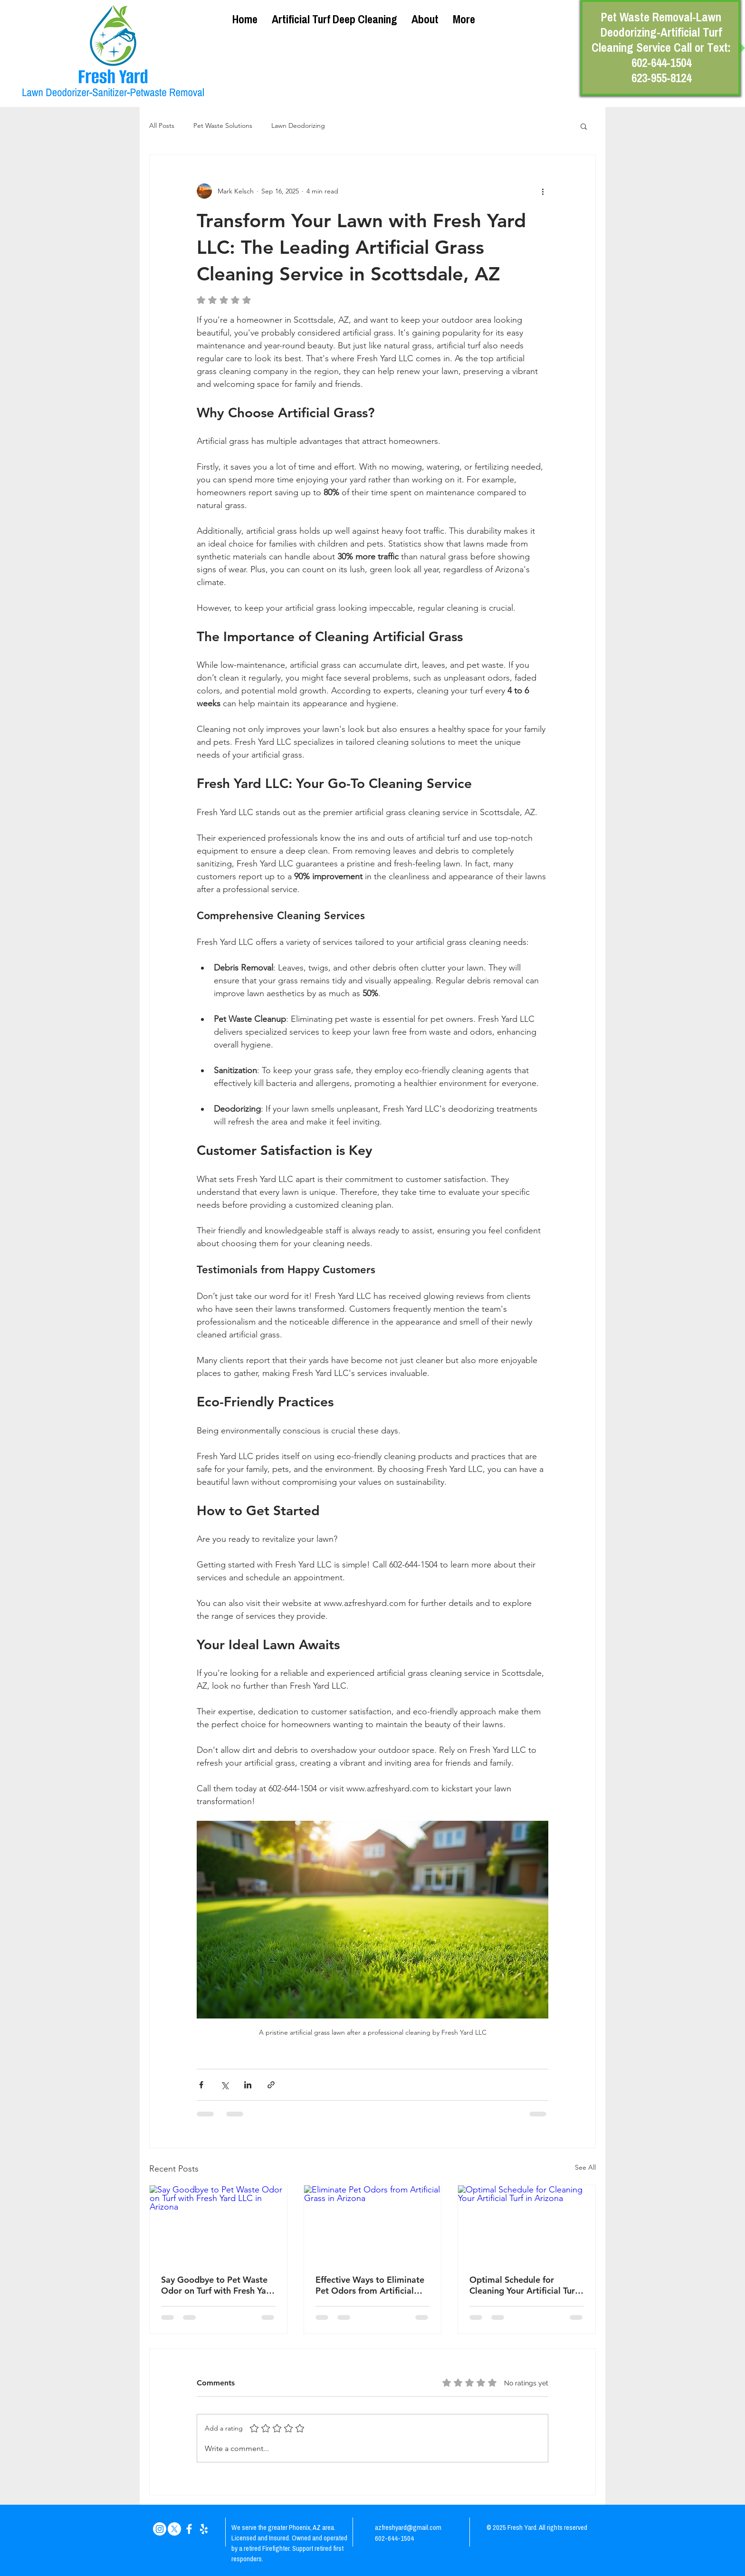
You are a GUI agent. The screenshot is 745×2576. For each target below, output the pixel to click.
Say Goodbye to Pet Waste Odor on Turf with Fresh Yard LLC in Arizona (218, 2285)
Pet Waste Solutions (222, 125)
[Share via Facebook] (201, 2084)
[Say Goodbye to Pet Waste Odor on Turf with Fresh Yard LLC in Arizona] (218, 2223)
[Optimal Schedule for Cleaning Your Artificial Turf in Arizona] (526, 2223)
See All (585, 2167)
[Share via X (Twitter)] (224, 2084)
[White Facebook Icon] (189, 2529)
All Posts (161, 125)
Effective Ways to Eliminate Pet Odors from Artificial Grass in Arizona (369, 2285)
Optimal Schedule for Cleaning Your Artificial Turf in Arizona (523, 2285)
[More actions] (542, 191)
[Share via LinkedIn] (247, 2084)
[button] (583, 126)
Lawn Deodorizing (298, 125)
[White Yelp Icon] (203, 2529)
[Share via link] (271, 2084)
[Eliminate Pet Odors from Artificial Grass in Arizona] (372, 2223)
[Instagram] (159, 2529)
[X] (174, 2529)
